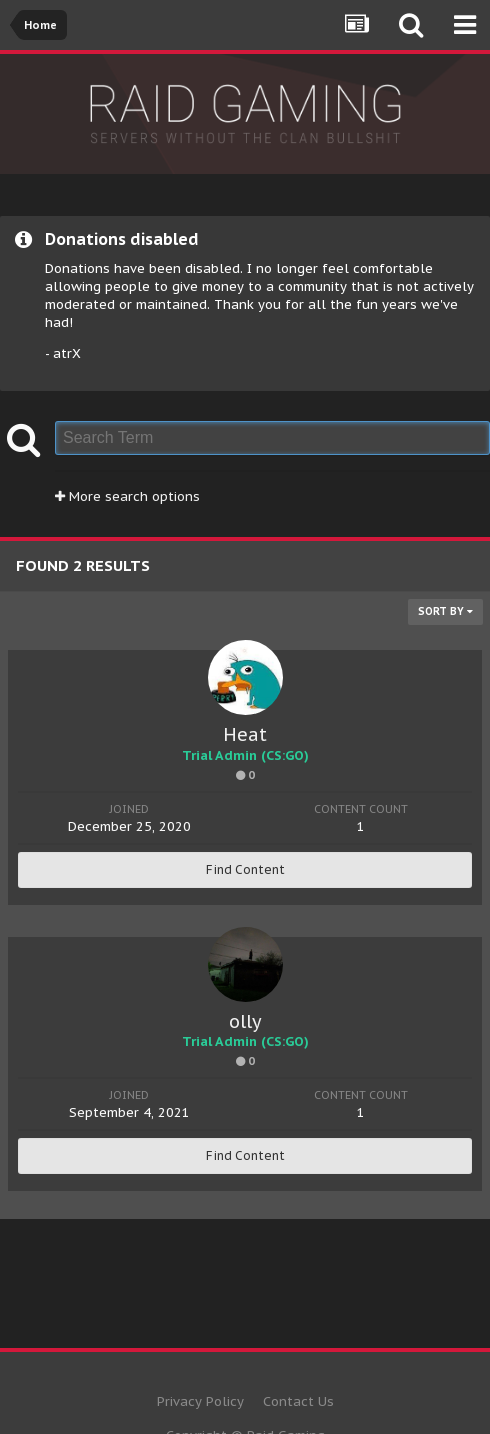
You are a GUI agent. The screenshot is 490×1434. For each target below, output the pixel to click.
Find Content (245, 869)
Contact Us (298, 1401)
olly (245, 1021)
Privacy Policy (200, 1401)
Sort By (445, 611)
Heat (245, 734)
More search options (127, 496)
